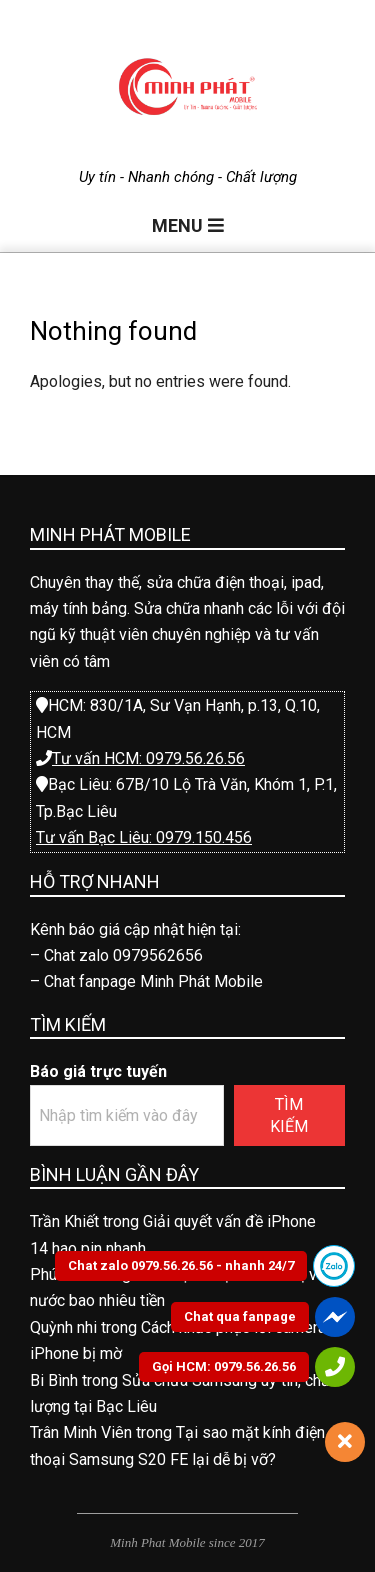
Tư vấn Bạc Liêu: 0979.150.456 (144, 837)
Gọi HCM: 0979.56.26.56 (224, 1366)
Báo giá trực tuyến (98, 1071)
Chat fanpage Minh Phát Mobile (153, 981)
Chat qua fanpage (240, 1316)
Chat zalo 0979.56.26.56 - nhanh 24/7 (181, 1265)
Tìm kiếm (289, 1115)
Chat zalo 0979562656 (123, 955)
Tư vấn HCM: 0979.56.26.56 (148, 758)
